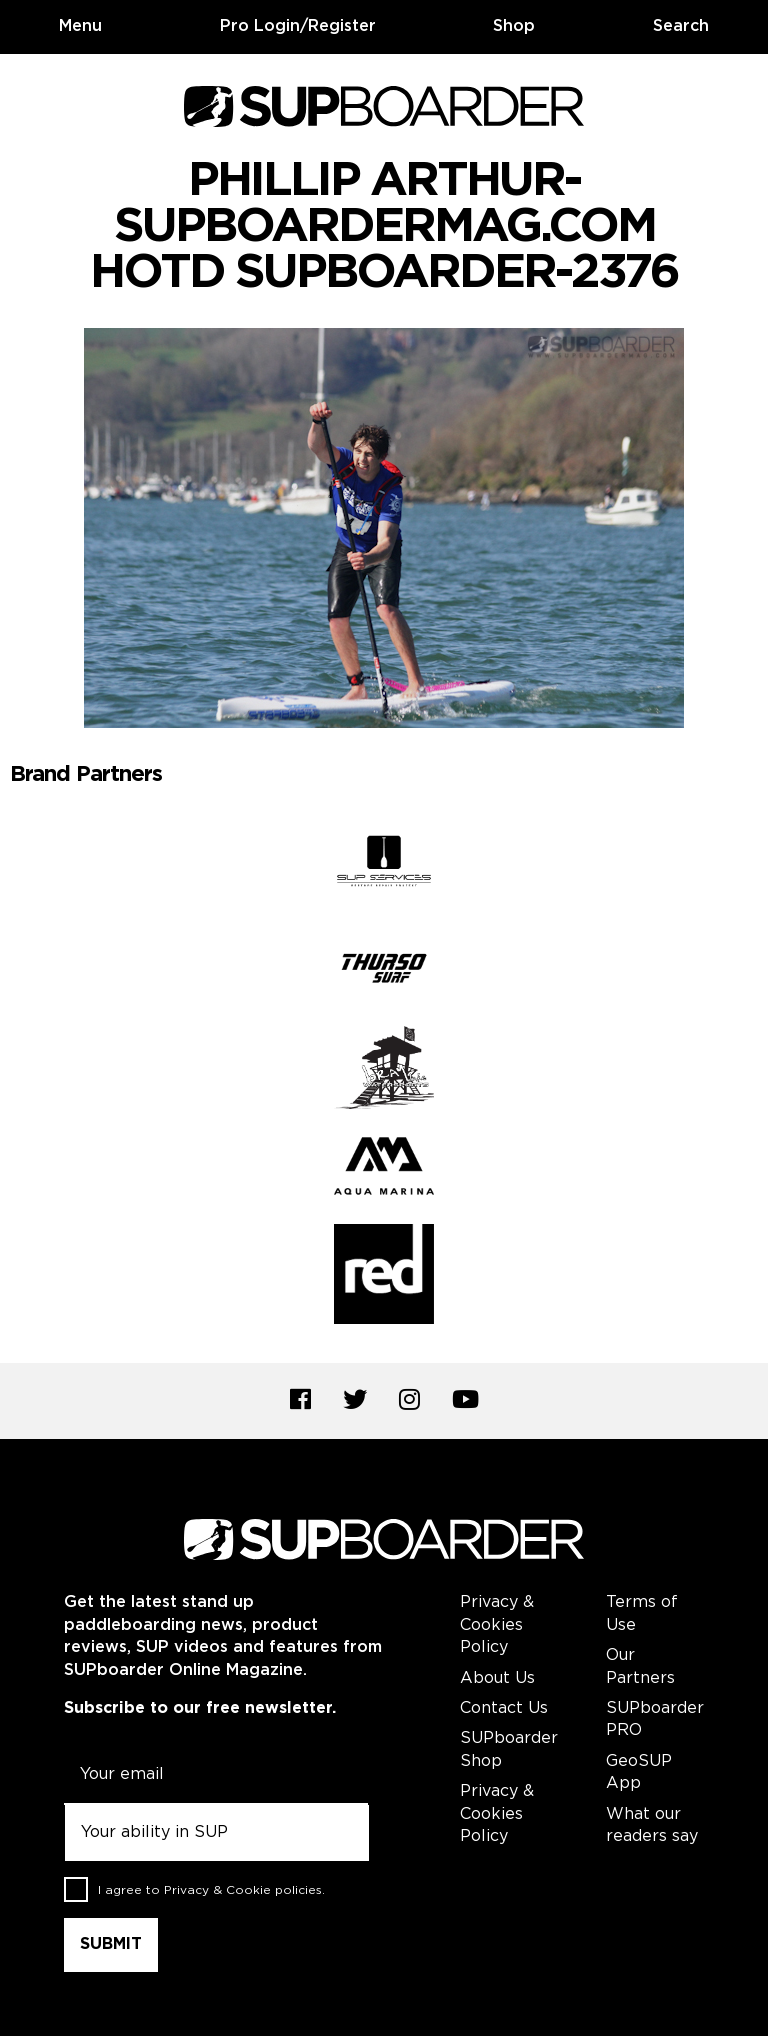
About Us (497, 1678)
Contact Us (504, 1708)
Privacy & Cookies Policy (497, 1625)
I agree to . (211, 1889)
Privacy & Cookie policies (243, 1889)
